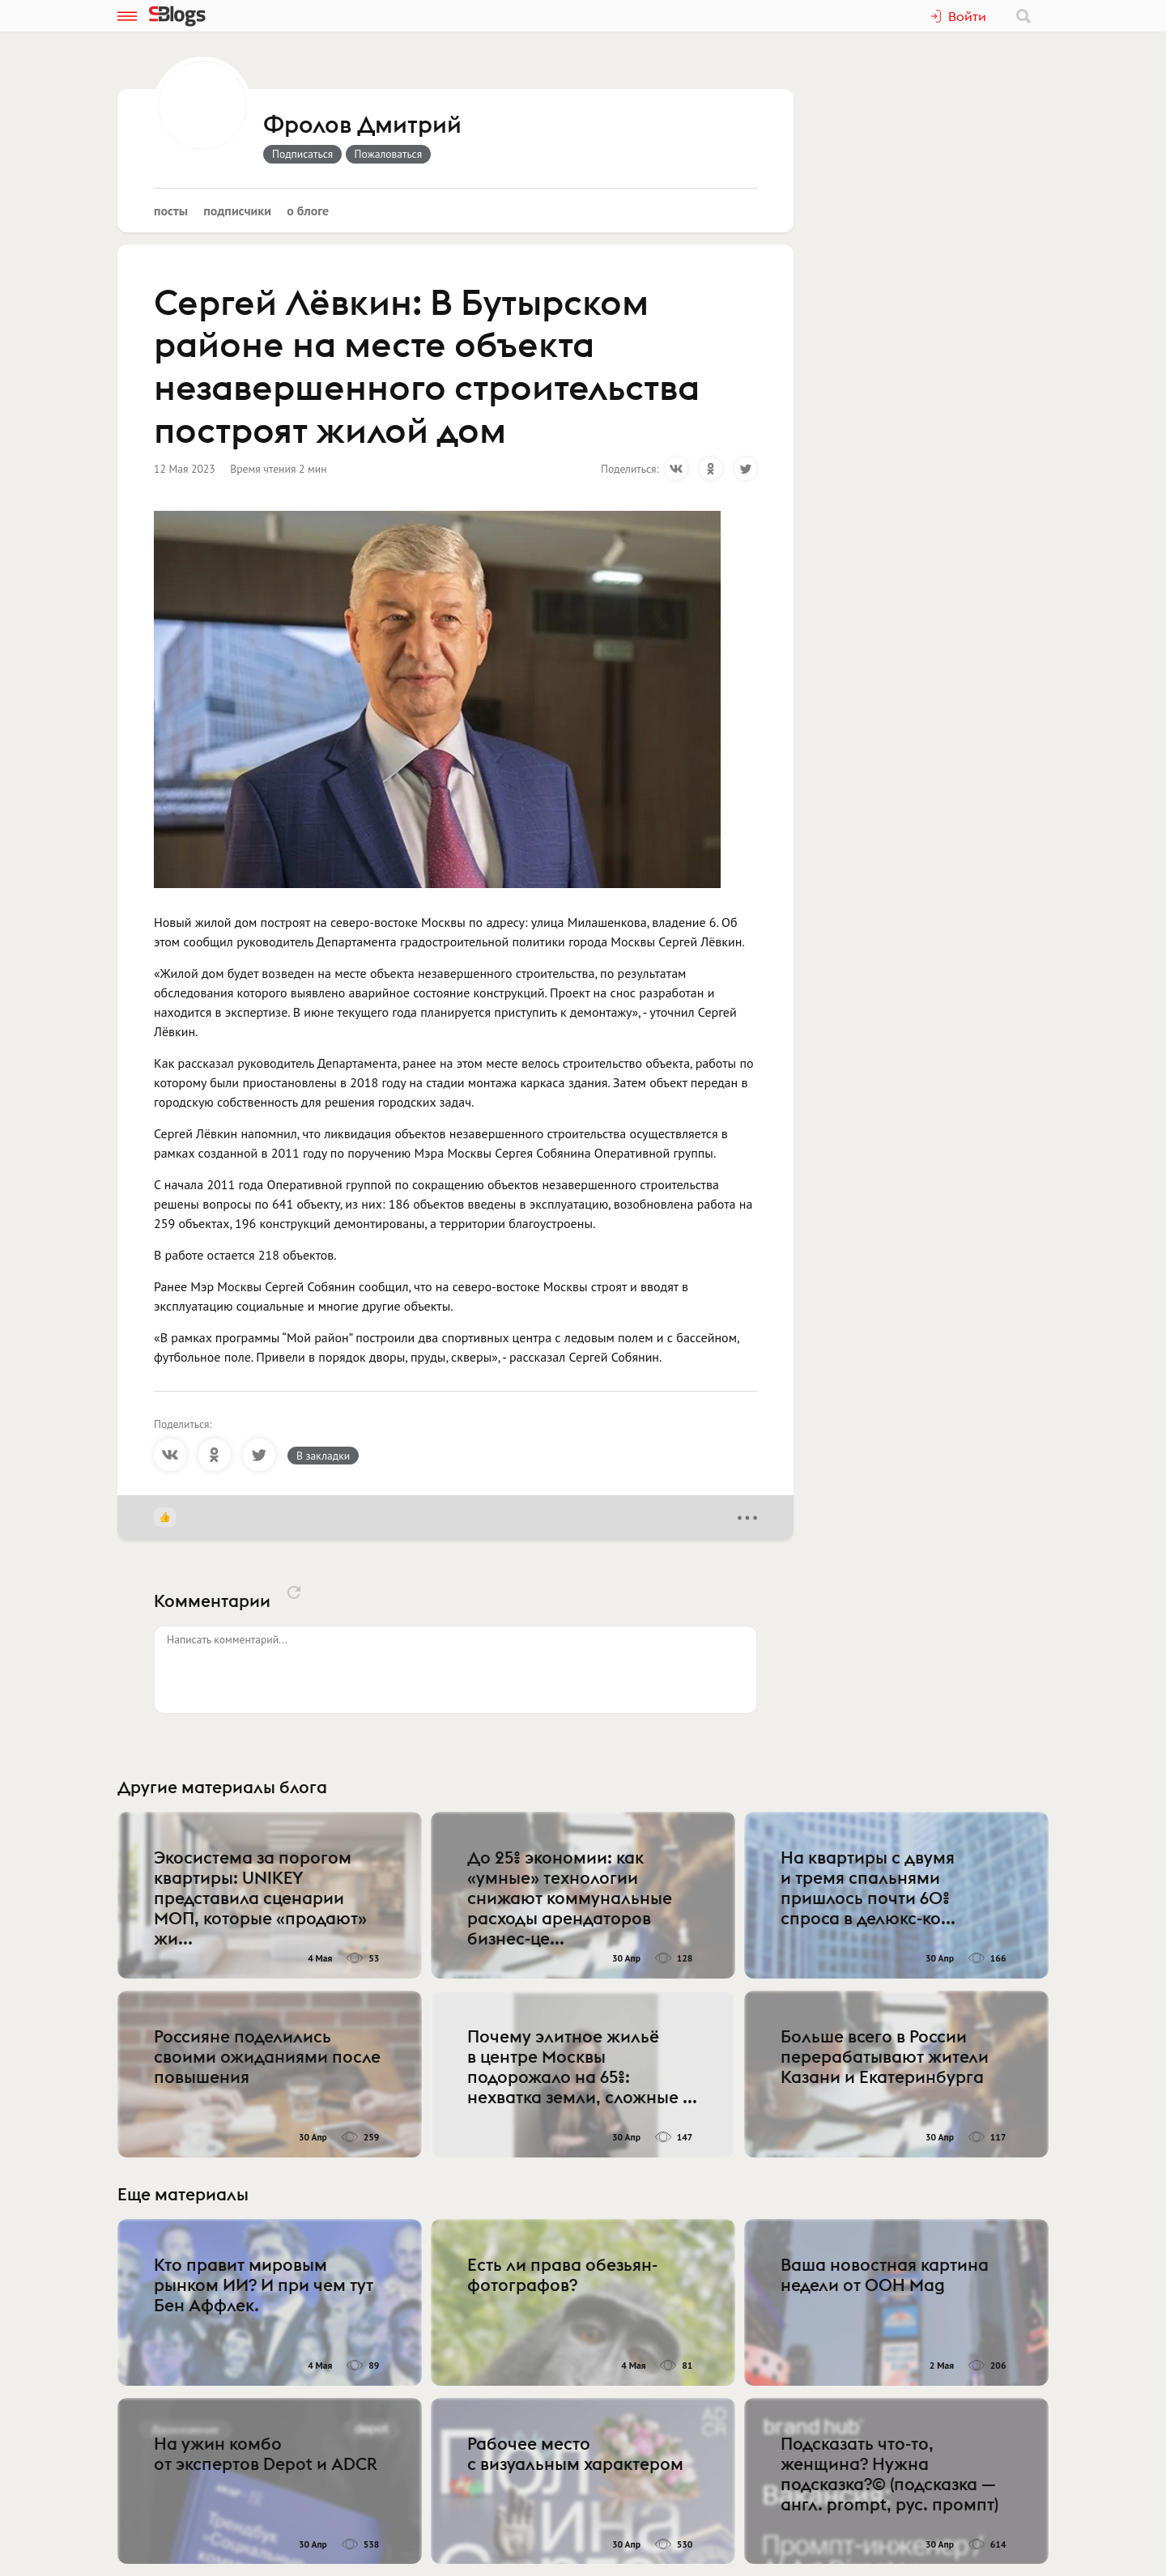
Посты (171, 210)
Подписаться (302, 154)
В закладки (323, 1455)
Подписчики (237, 210)
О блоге (308, 210)
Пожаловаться (389, 154)
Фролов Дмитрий (362, 125)
